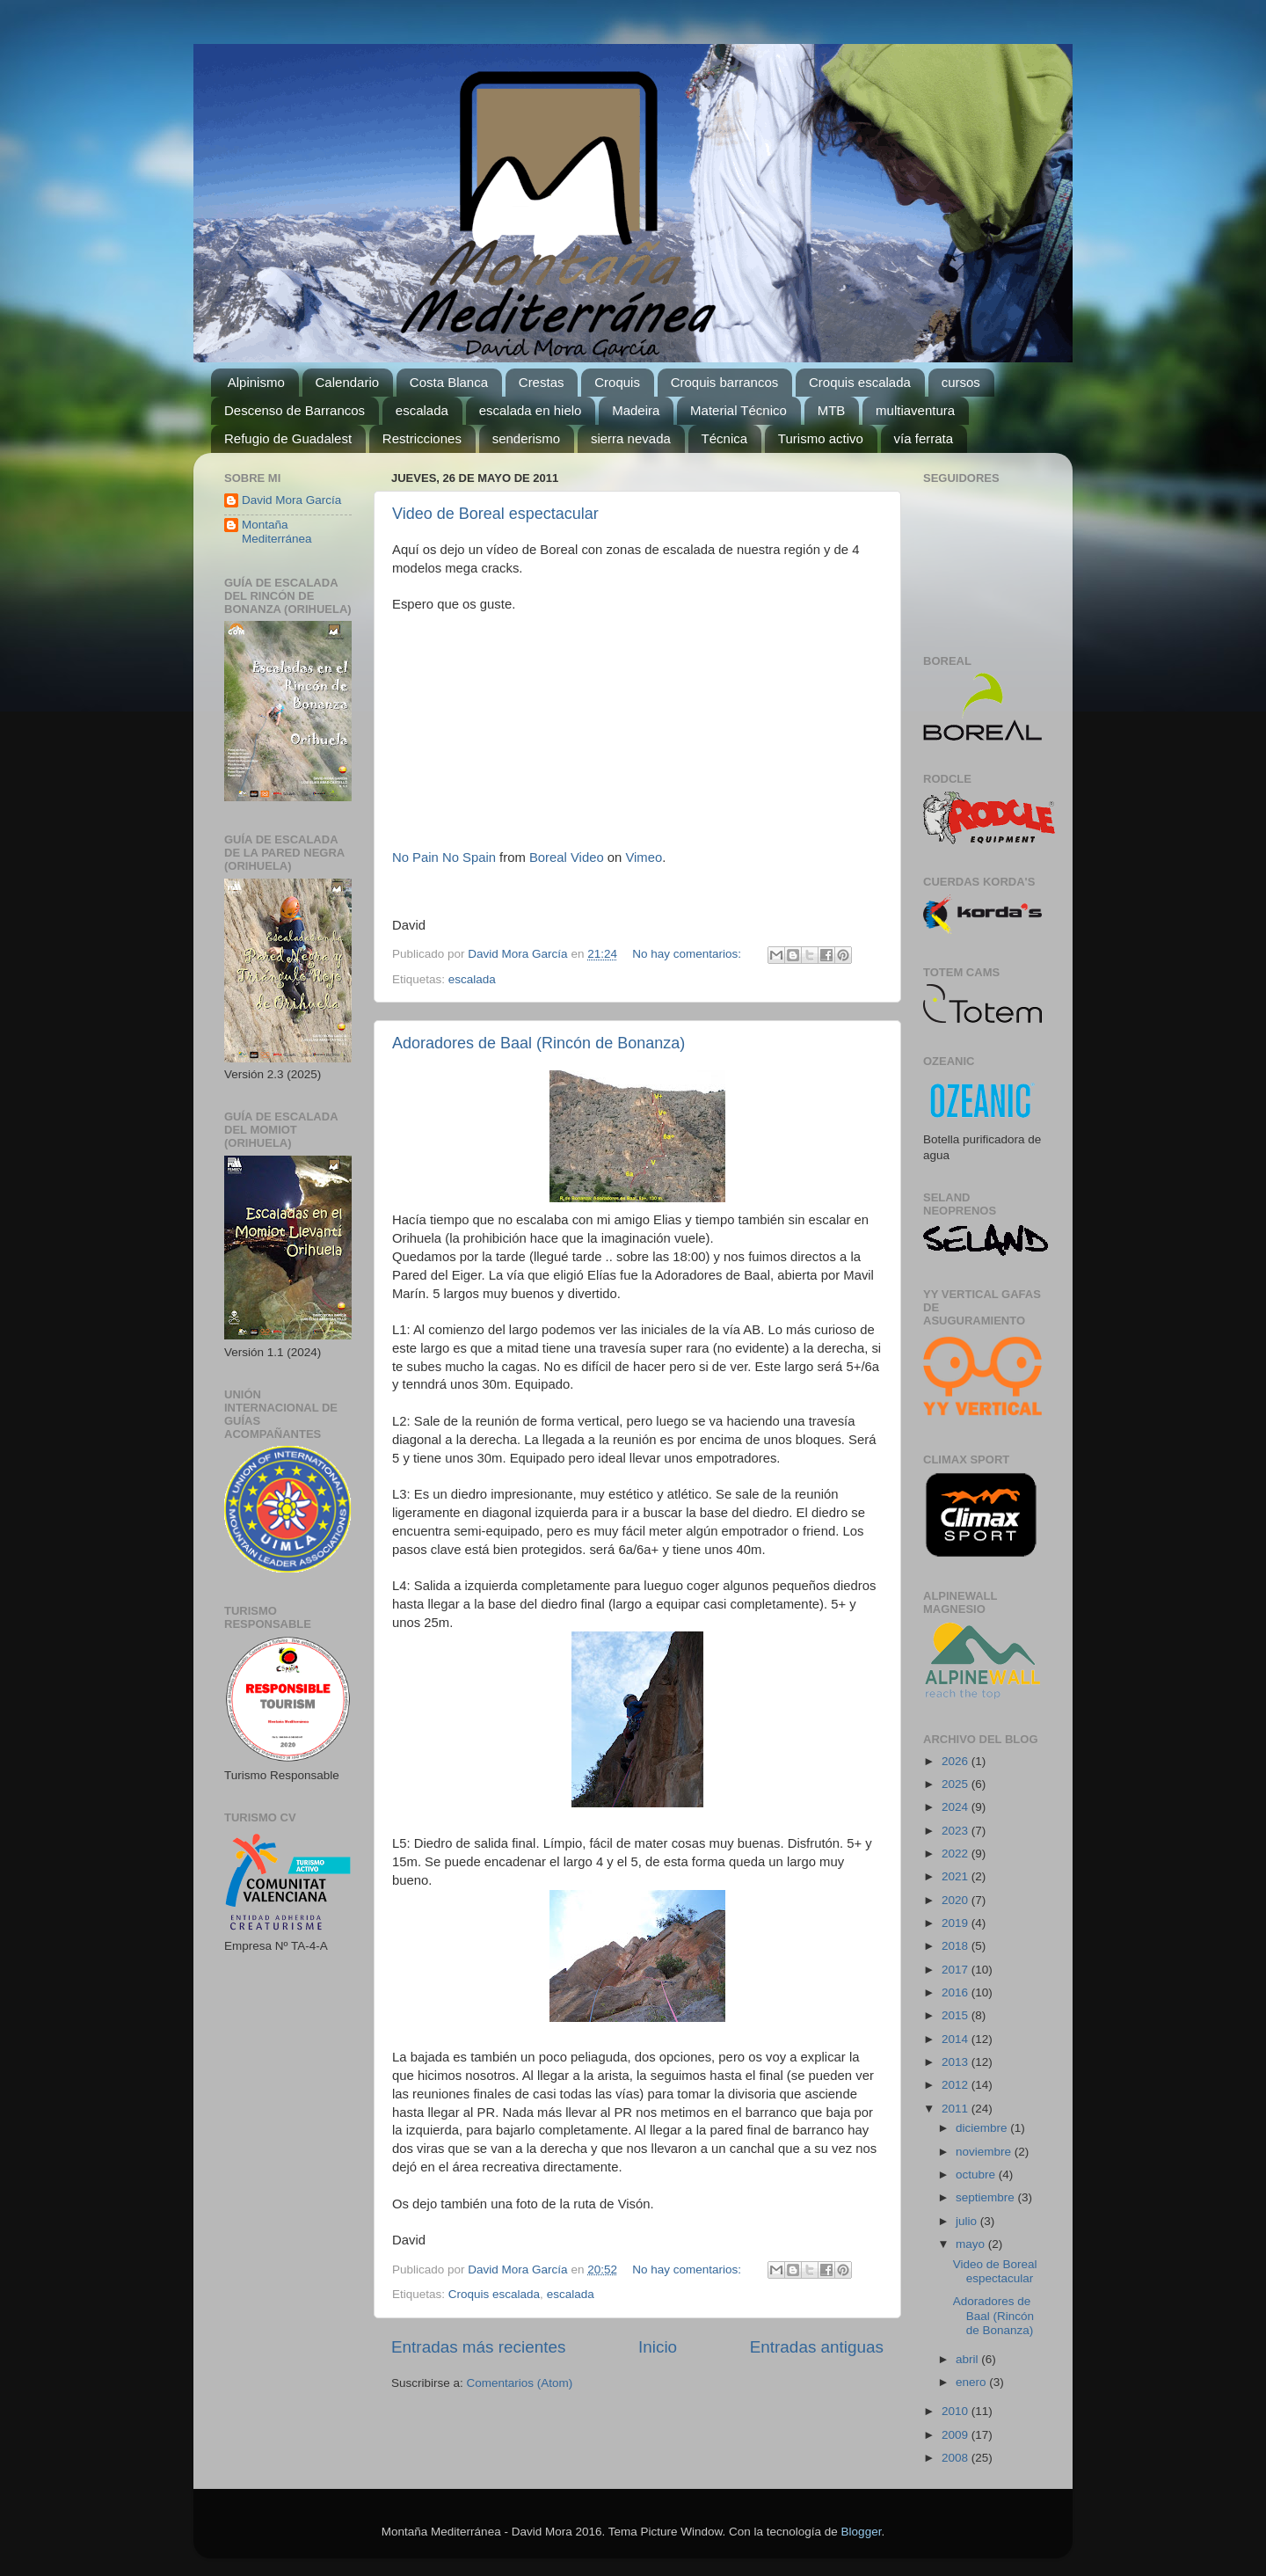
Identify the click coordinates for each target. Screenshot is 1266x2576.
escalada (422, 410)
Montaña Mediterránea (277, 531)
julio (968, 2221)
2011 (956, 2108)
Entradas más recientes (478, 2347)
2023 (956, 1830)
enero (972, 2382)
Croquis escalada (860, 382)
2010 (956, 2411)
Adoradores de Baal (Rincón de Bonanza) (538, 1043)
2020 (956, 1900)
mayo (972, 2244)
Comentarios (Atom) (520, 2383)
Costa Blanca (449, 382)
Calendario (348, 382)
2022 (956, 1853)
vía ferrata (924, 438)
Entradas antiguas (817, 2347)
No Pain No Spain (444, 857)
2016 (956, 1992)
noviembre (985, 2151)
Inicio (657, 2347)
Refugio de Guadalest (288, 438)
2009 (956, 2434)
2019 (956, 1923)
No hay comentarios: (688, 953)
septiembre (987, 2197)
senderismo (526, 438)
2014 (956, 2039)
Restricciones (422, 438)
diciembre (983, 2128)
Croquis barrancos (725, 382)
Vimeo (643, 857)
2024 (956, 1806)
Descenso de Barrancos (294, 410)
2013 (956, 2062)
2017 (956, 1969)
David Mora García (291, 500)
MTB (832, 410)
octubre (977, 2174)
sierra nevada (631, 438)
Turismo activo (820, 438)
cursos (961, 382)
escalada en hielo (530, 410)
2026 (956, 1761)
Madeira (635, 410)
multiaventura (915, 410)
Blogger (861, 2531)
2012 (956, 2084)
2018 (956, 1945)
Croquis (617, 382)
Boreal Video (566, 857)
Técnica (725, 438)
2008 (956, 2457)
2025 (956, 1784)
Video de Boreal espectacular (495, 513)
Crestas (541, 382)
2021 (956, 1876)
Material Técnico (738, 410)
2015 (956, 2015)
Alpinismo (256, 382)
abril (968, 2359)
